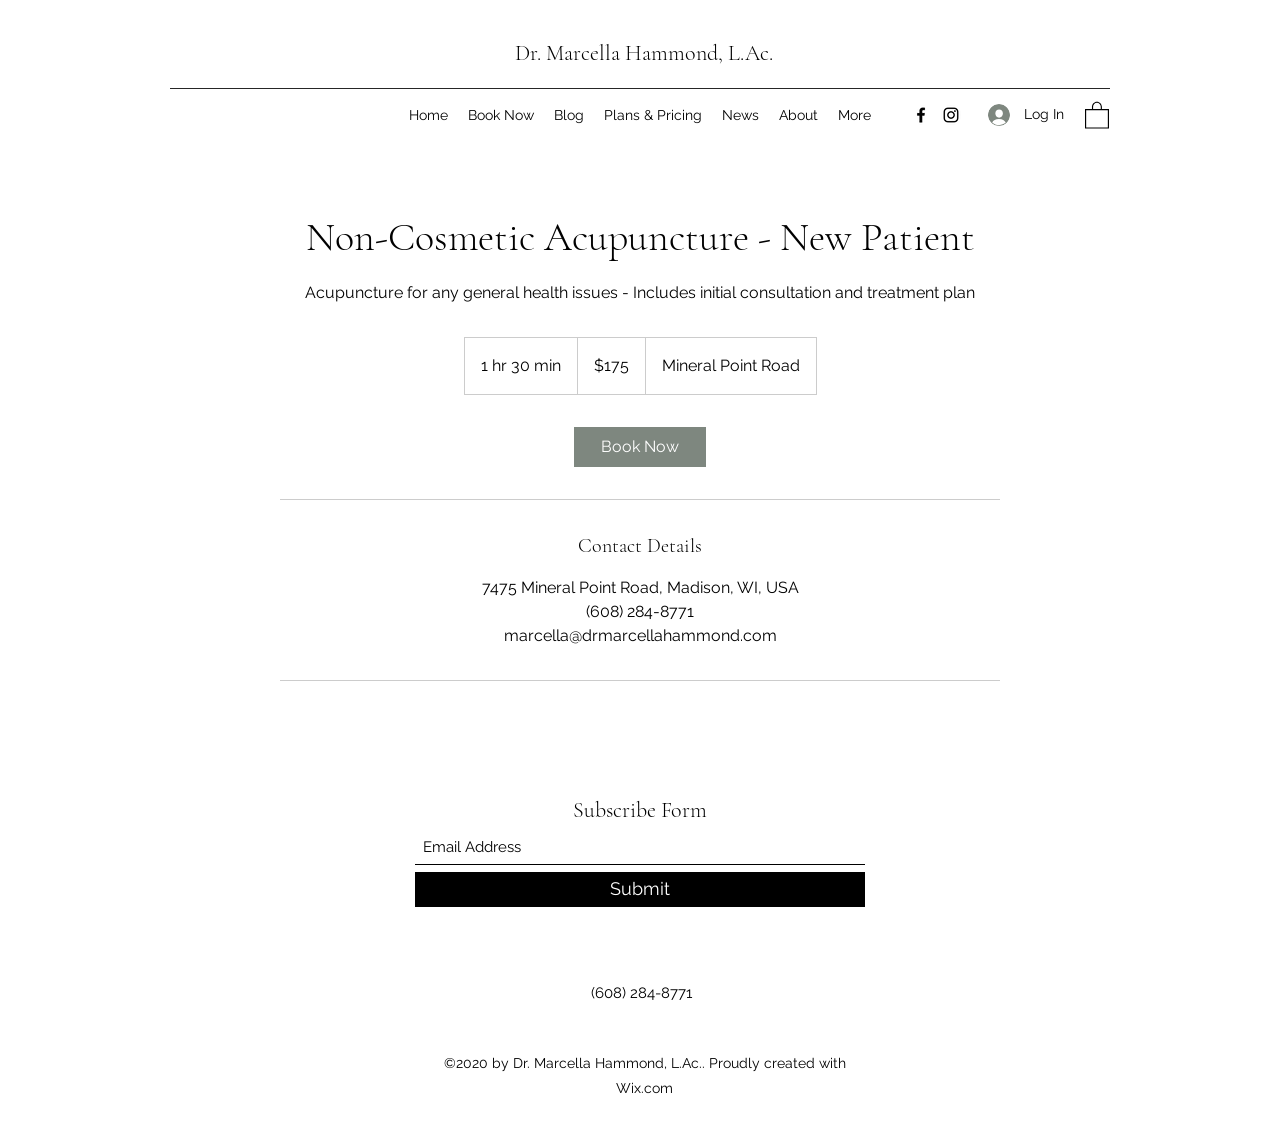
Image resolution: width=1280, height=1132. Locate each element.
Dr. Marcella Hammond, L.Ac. (644, 53)
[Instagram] (951, 115)
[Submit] (640, 889)
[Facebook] (921, 115)
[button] (1097, 114)
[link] (640, 447)
